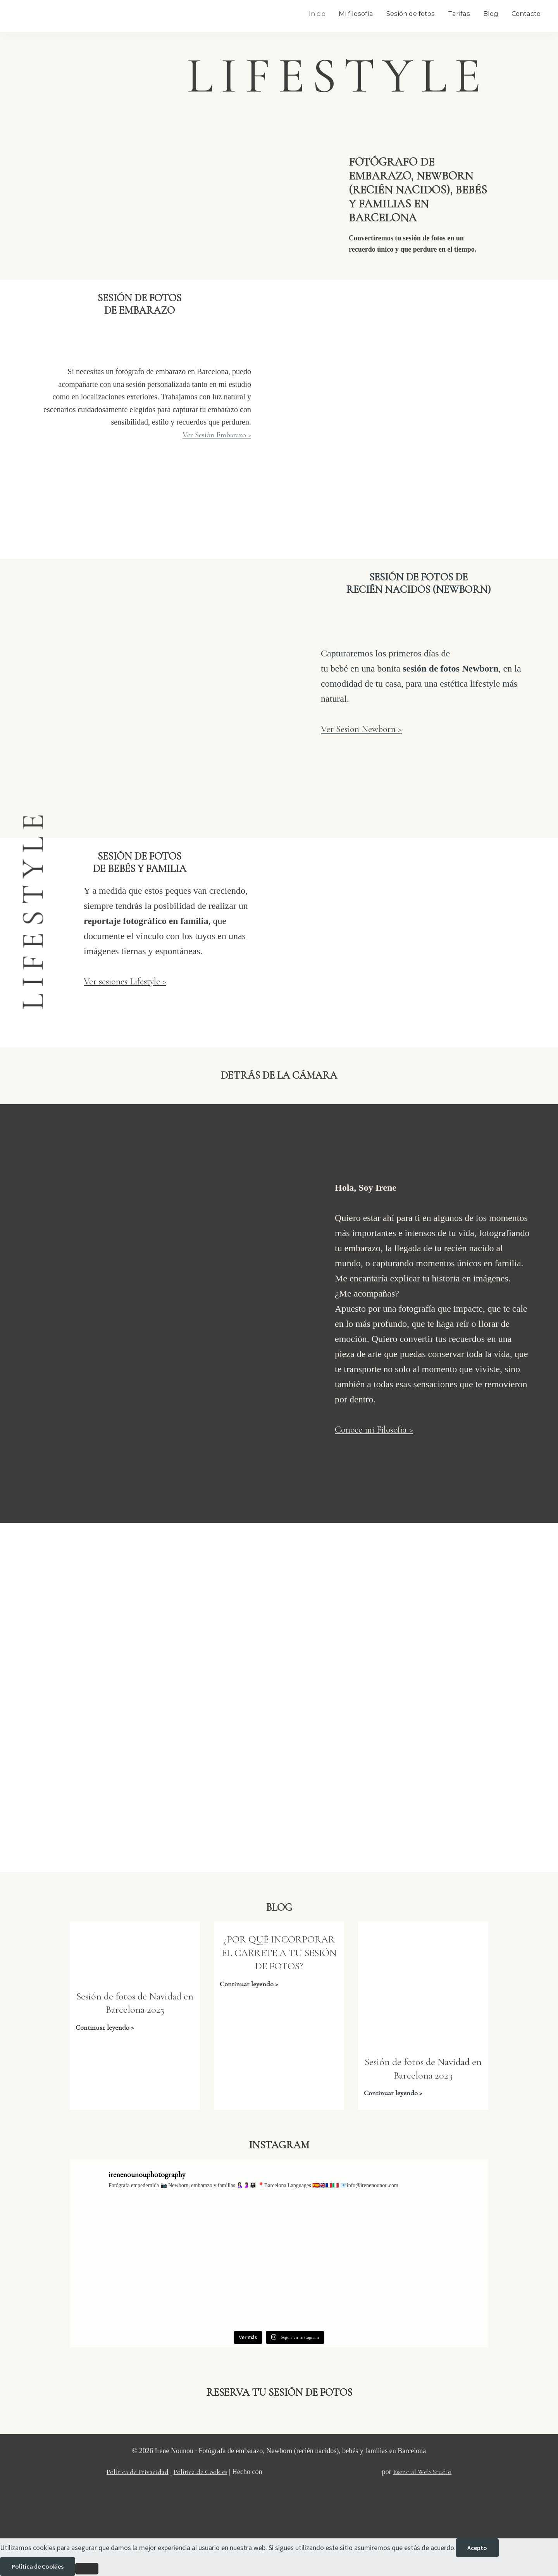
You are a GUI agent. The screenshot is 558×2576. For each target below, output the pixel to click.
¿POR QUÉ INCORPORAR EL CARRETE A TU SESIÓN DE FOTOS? (279, 1952)
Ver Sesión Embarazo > (217, 435)
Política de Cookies (200, 2471)
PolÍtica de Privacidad (138, 2471)
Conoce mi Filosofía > (374, 1429)
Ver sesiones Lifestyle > (125, 981)
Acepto (477, 2548)
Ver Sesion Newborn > (361, 729)
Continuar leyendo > (105, 2027)
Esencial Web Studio (422, 2471)
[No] (86, 2568)
